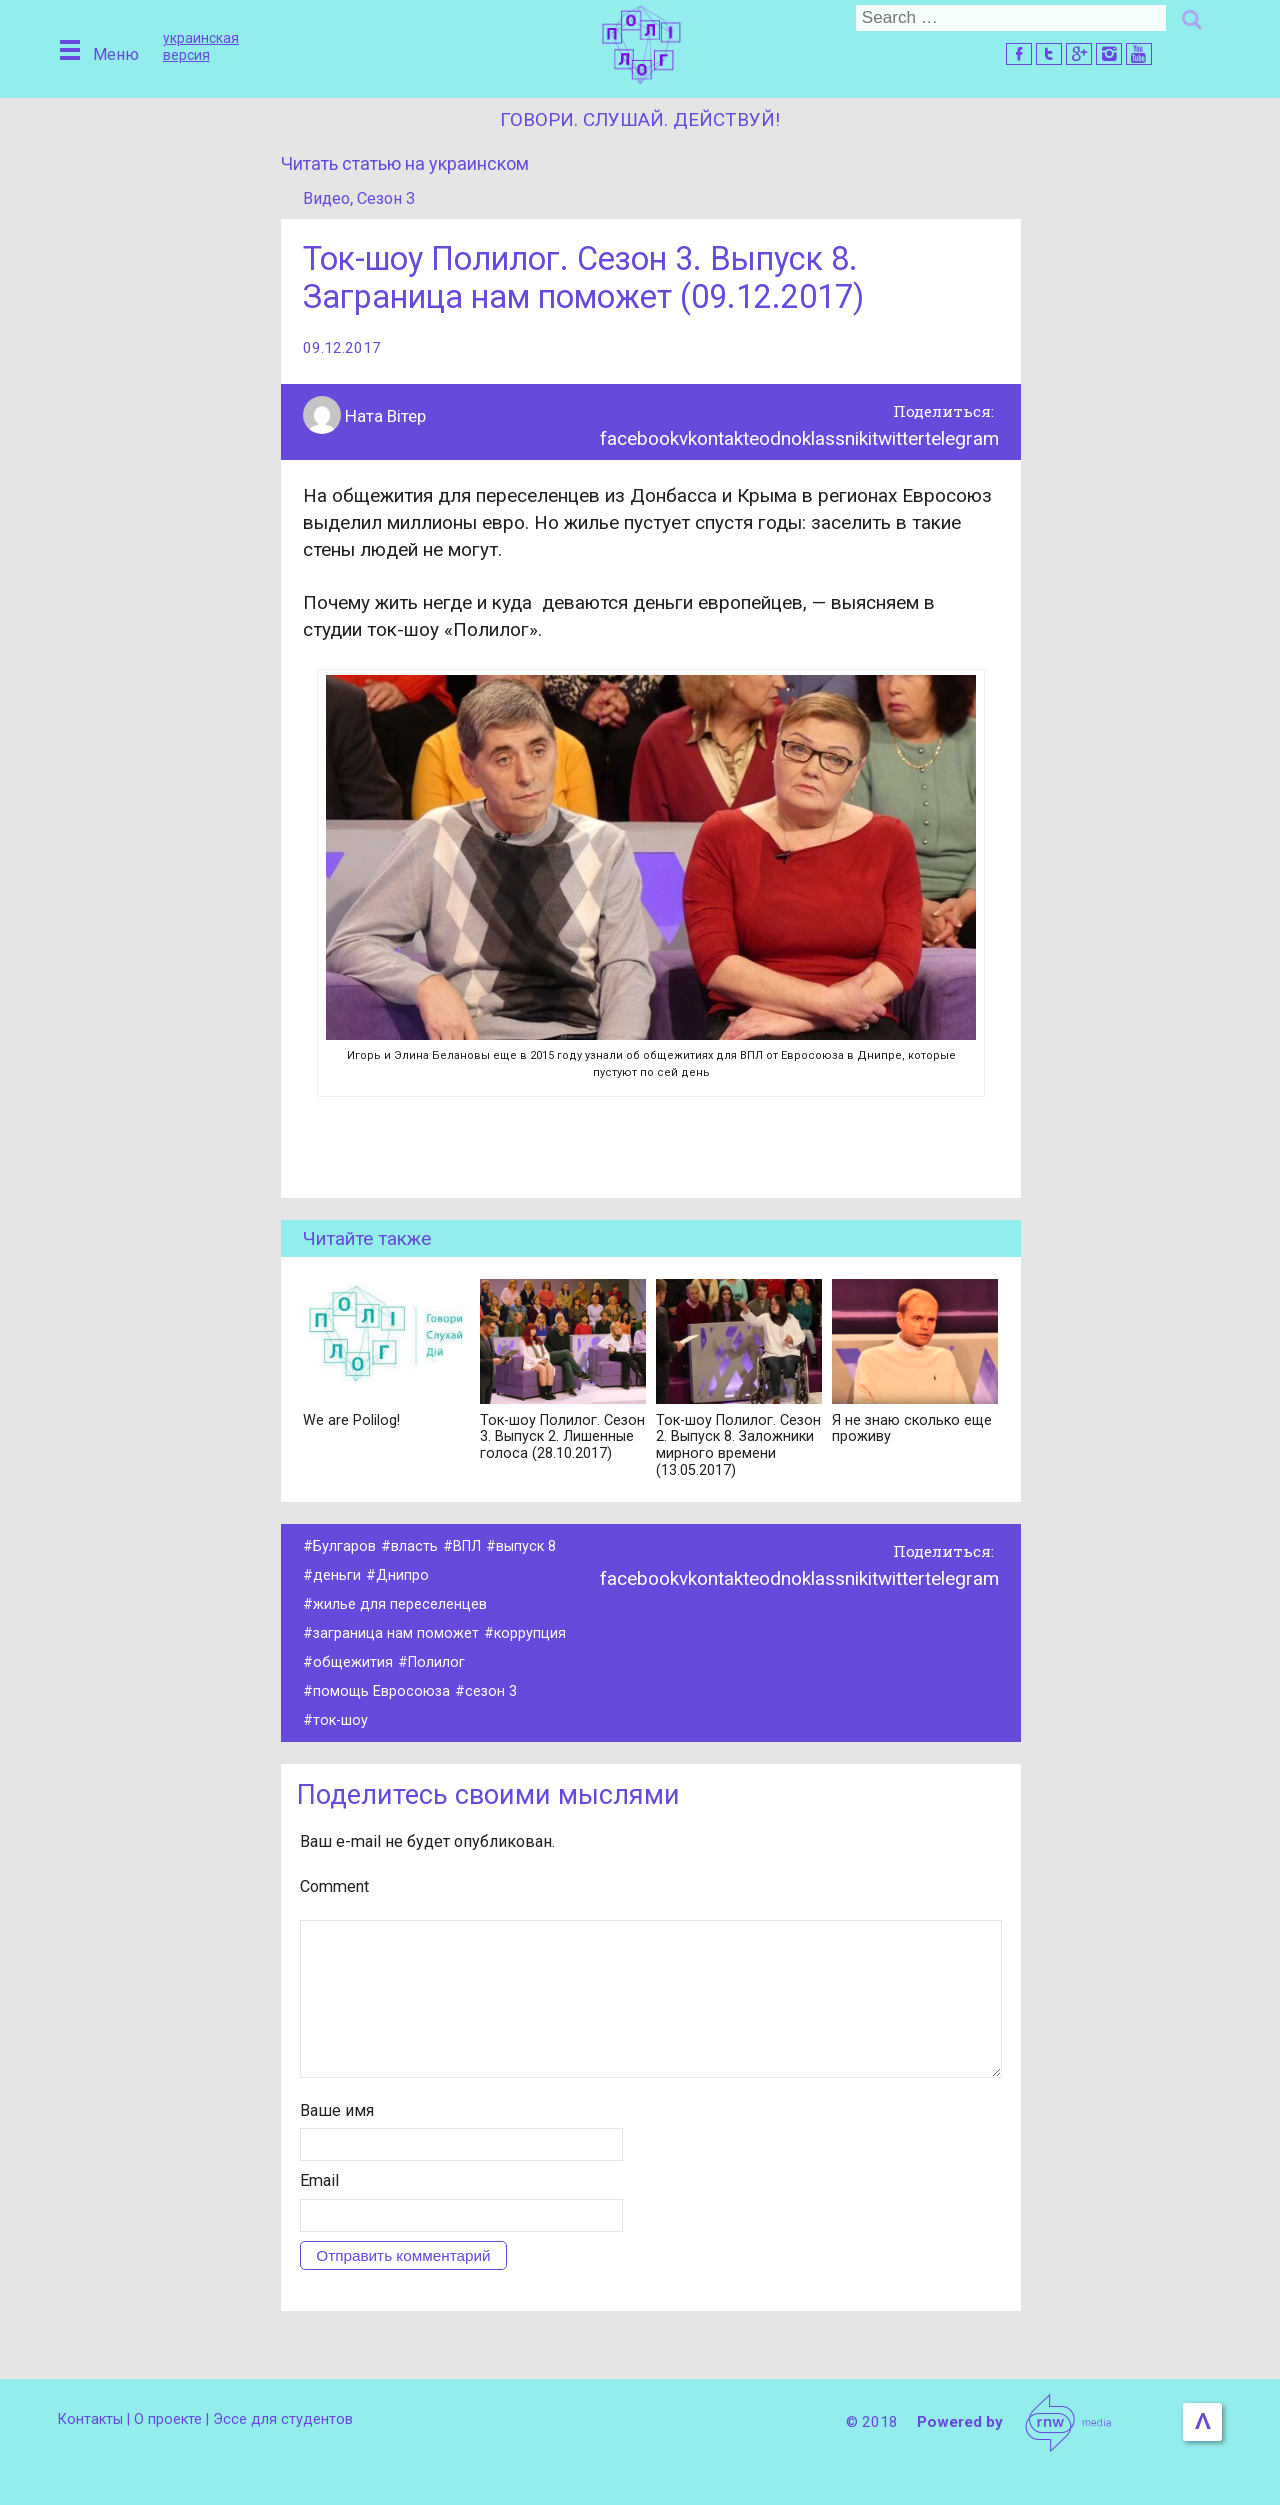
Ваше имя (337, 2145)
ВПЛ (468, 1550)
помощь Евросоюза (383, 1695)
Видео (327, 198)
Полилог (438, 1666)
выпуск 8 (530, 1550)
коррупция (533, 1637)
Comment (334, 1889)
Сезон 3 (390, 198)
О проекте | (176, 2419)
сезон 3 (496, 1695)
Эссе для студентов (289, 2419)
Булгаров (344, 1550)
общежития (353, 1666)
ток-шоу (341, 1724)
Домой (640, 43)
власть (414, 1550)
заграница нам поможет (397, 1637)
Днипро (402, 1579)
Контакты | (96, 2419)
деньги (337, 1579)
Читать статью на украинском (412, 163)
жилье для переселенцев (400, 1608)
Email (319, 2216)
